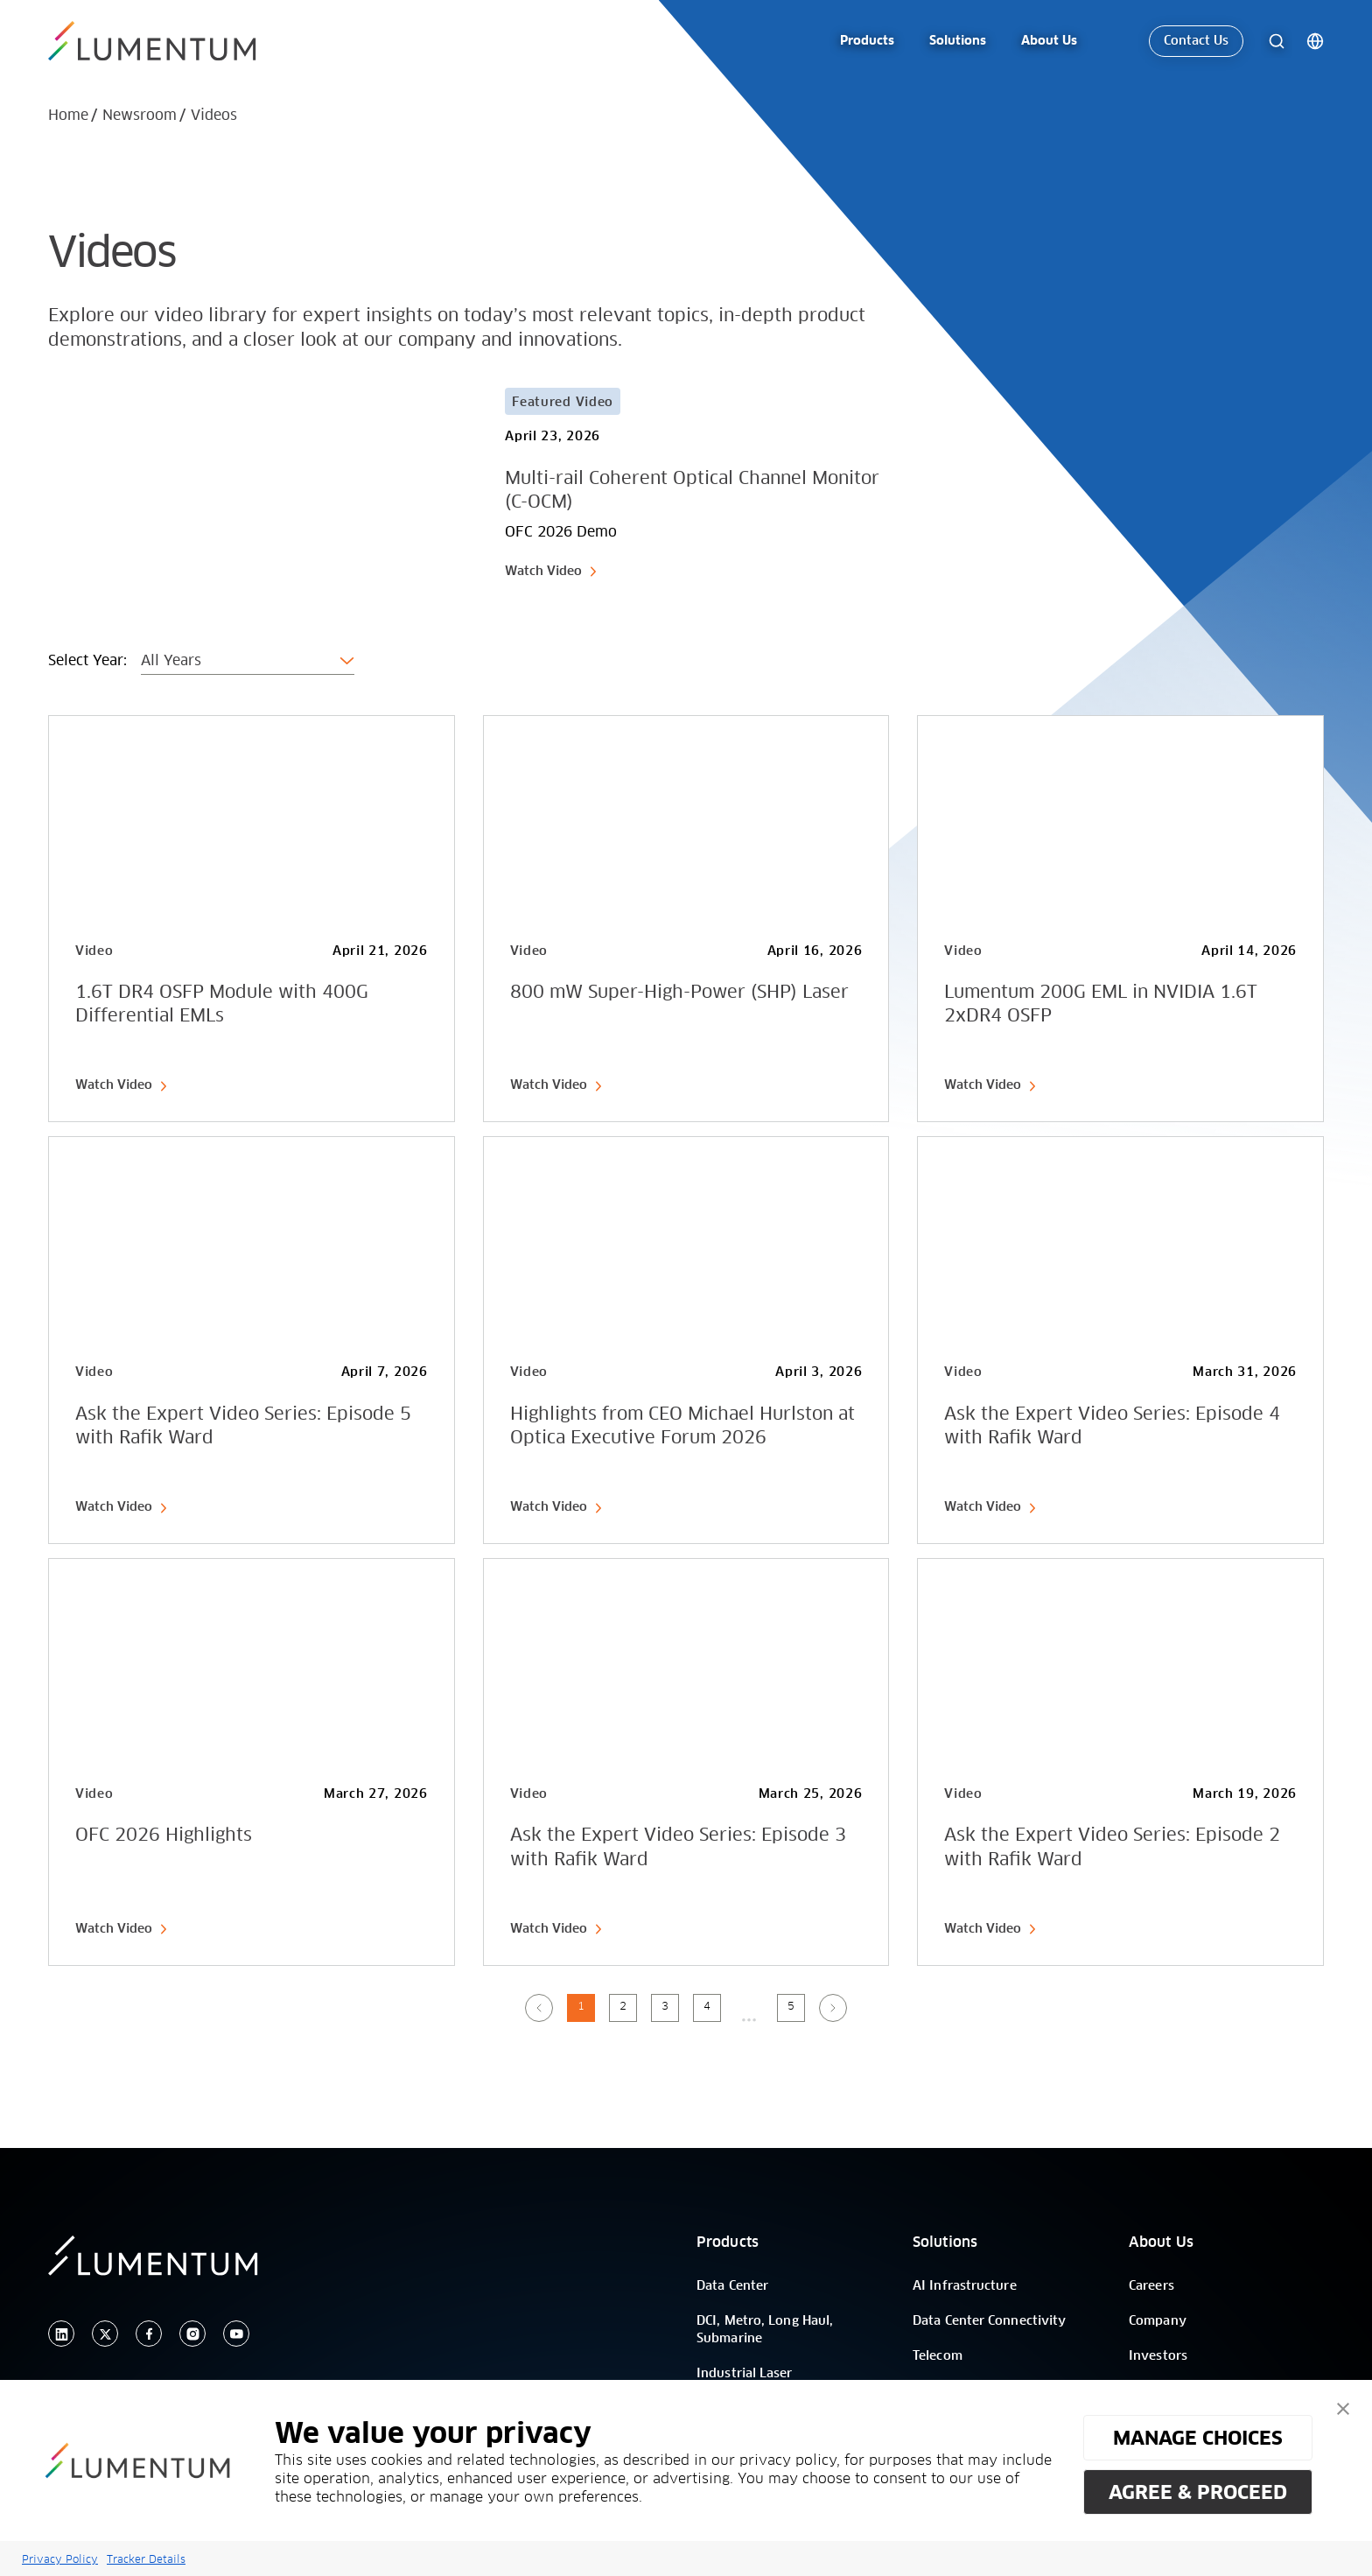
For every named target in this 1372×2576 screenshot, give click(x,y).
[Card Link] (477, 484)
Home (68, 116)
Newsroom (139, 116)
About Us (1161, 2243)
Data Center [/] (732, 2286)
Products (727, 2243)
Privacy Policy (60, 2558)
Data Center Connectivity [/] (989, 2321)
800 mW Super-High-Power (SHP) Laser (679, 992)
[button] (1343, 2408)
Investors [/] (1158, 2356)
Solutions (945, 2243)
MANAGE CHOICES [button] (1198, 2437)
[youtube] (236, 2334)
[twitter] (105, 2334)
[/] (173, 41)
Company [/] (1157, 2321)
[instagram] (192, 2334)
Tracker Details (146, 2558)
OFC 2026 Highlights (163, 1835)
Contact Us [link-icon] (1196, 41)
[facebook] (149, 2334)
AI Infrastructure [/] (965, 2286)
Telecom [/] (937, 2356)
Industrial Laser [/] (744, 2374)
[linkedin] (61, 2334)
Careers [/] (1151, 2286)
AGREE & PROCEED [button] (1198, 2492)
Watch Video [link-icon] (551, 571)
